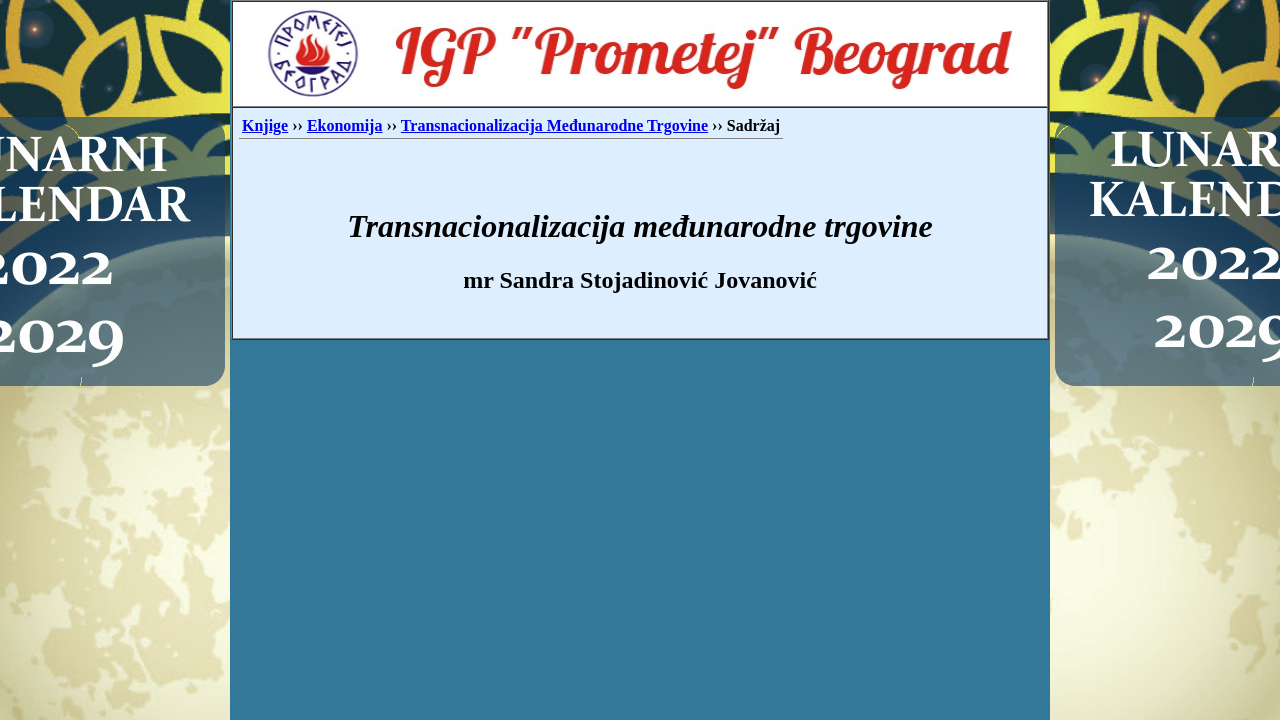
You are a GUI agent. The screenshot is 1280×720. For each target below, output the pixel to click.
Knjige (265, 125)
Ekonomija (345, 125)
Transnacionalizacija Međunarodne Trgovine (554, 125)
